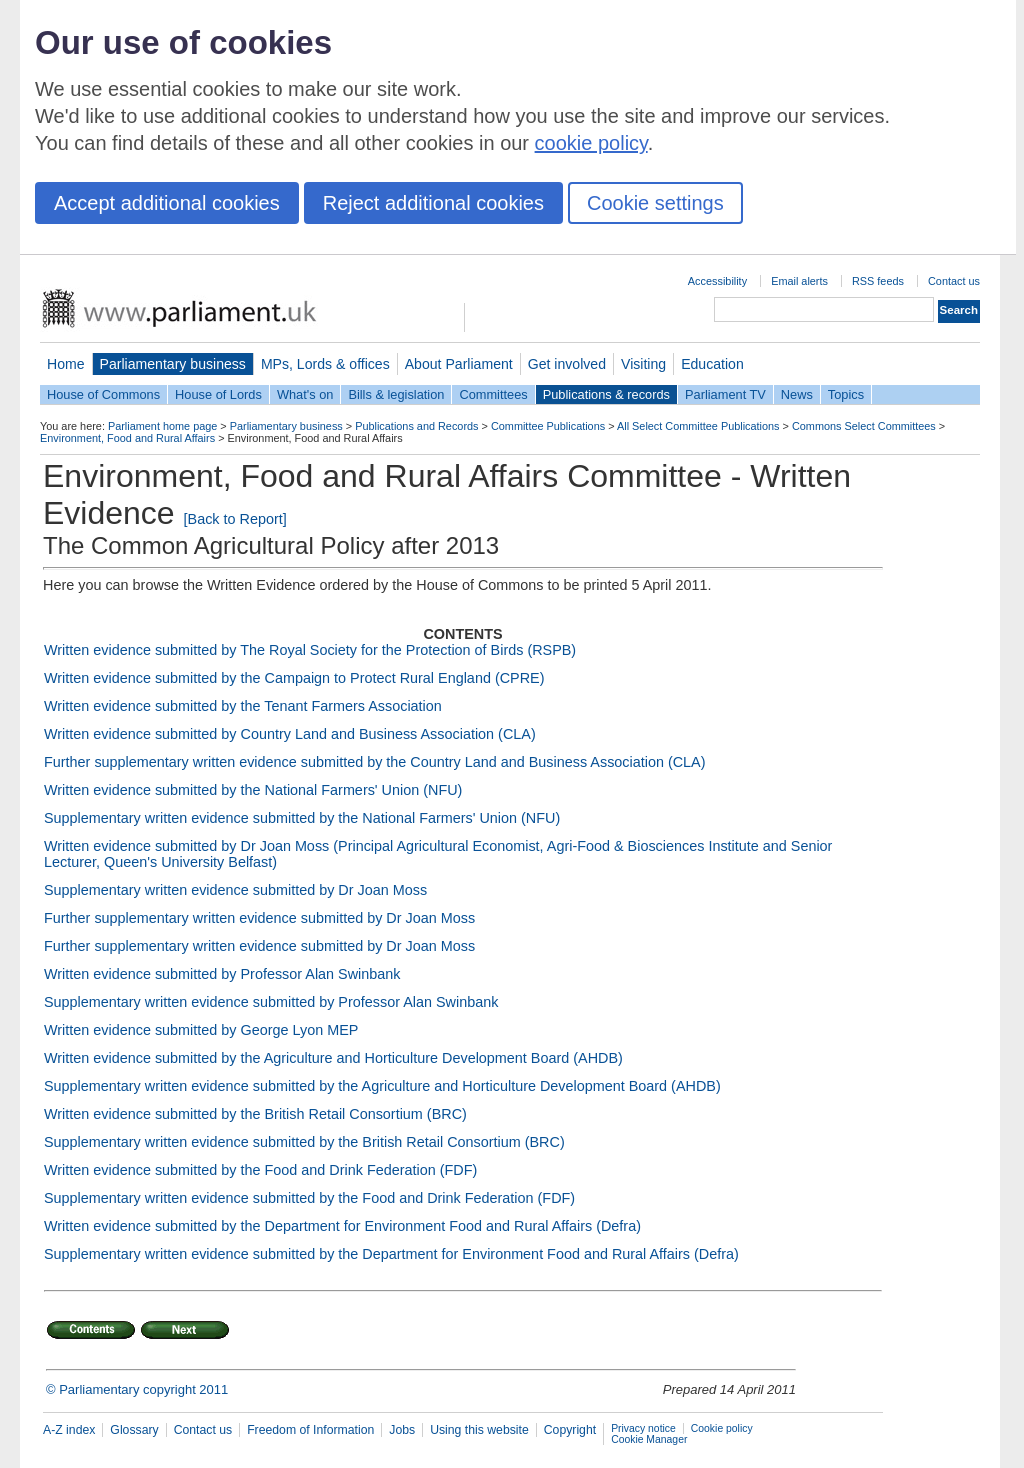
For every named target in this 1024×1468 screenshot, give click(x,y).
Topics (846, 394)
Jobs (402, 1430)
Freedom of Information (310, 1430)
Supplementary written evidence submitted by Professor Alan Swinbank (271, 1002)
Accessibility (717, 281)
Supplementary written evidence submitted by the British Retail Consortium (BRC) (304, 1142)
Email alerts (799, 281)
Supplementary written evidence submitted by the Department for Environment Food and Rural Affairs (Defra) (391, 1254)
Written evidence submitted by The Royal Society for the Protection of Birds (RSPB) (310, 650)
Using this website (479, 1430)
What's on (305, 394)
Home (66, 364)
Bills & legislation (396, 394)
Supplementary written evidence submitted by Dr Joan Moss (235, 890)
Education (712, 364)
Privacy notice (643, 1428)
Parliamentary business (173, 364)
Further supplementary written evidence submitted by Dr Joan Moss (259, 918)
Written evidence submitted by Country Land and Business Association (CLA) (290, 734)
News (797, 394)
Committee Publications (548, 426)
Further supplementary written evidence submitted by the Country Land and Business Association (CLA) (375, 762)
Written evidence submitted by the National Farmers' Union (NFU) (253, 790)
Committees (493, 394)
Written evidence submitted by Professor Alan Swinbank (222, 974)
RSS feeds (878, 281)
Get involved (567, 364)
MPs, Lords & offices (325, 364)
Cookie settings (655, 203)
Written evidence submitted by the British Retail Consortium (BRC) (255, 1114)
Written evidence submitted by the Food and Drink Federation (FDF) (260, 1170)
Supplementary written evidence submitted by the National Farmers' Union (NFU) (302, 818)
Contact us (954, 281)
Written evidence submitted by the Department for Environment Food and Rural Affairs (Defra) (342, 1226)
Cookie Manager (649, 1439)
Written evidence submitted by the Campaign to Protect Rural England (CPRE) (294, 678)
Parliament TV (725, 394)
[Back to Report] (235, 519)
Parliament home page (162, 426)
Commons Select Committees (864, 426)
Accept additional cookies (167, 203)
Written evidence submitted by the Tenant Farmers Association (243, 706)
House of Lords (218, 394)
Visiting (643, 364)
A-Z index (69, 1430)
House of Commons (103, 394)
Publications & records (606, 394)
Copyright (570, 1430)
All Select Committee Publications (698, 426)
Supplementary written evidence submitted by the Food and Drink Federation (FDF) (309, 1198)
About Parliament (459, 364)
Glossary (134, 1430)
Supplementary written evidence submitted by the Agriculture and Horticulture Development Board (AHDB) (382, 1086)
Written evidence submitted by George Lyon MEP (201, 1030)
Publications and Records (416, 426)
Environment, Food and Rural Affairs (127, 438)
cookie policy (591, 143)
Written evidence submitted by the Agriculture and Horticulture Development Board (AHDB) (333, 1058)
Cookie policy (722, 1428)
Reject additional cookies (433, 203)
